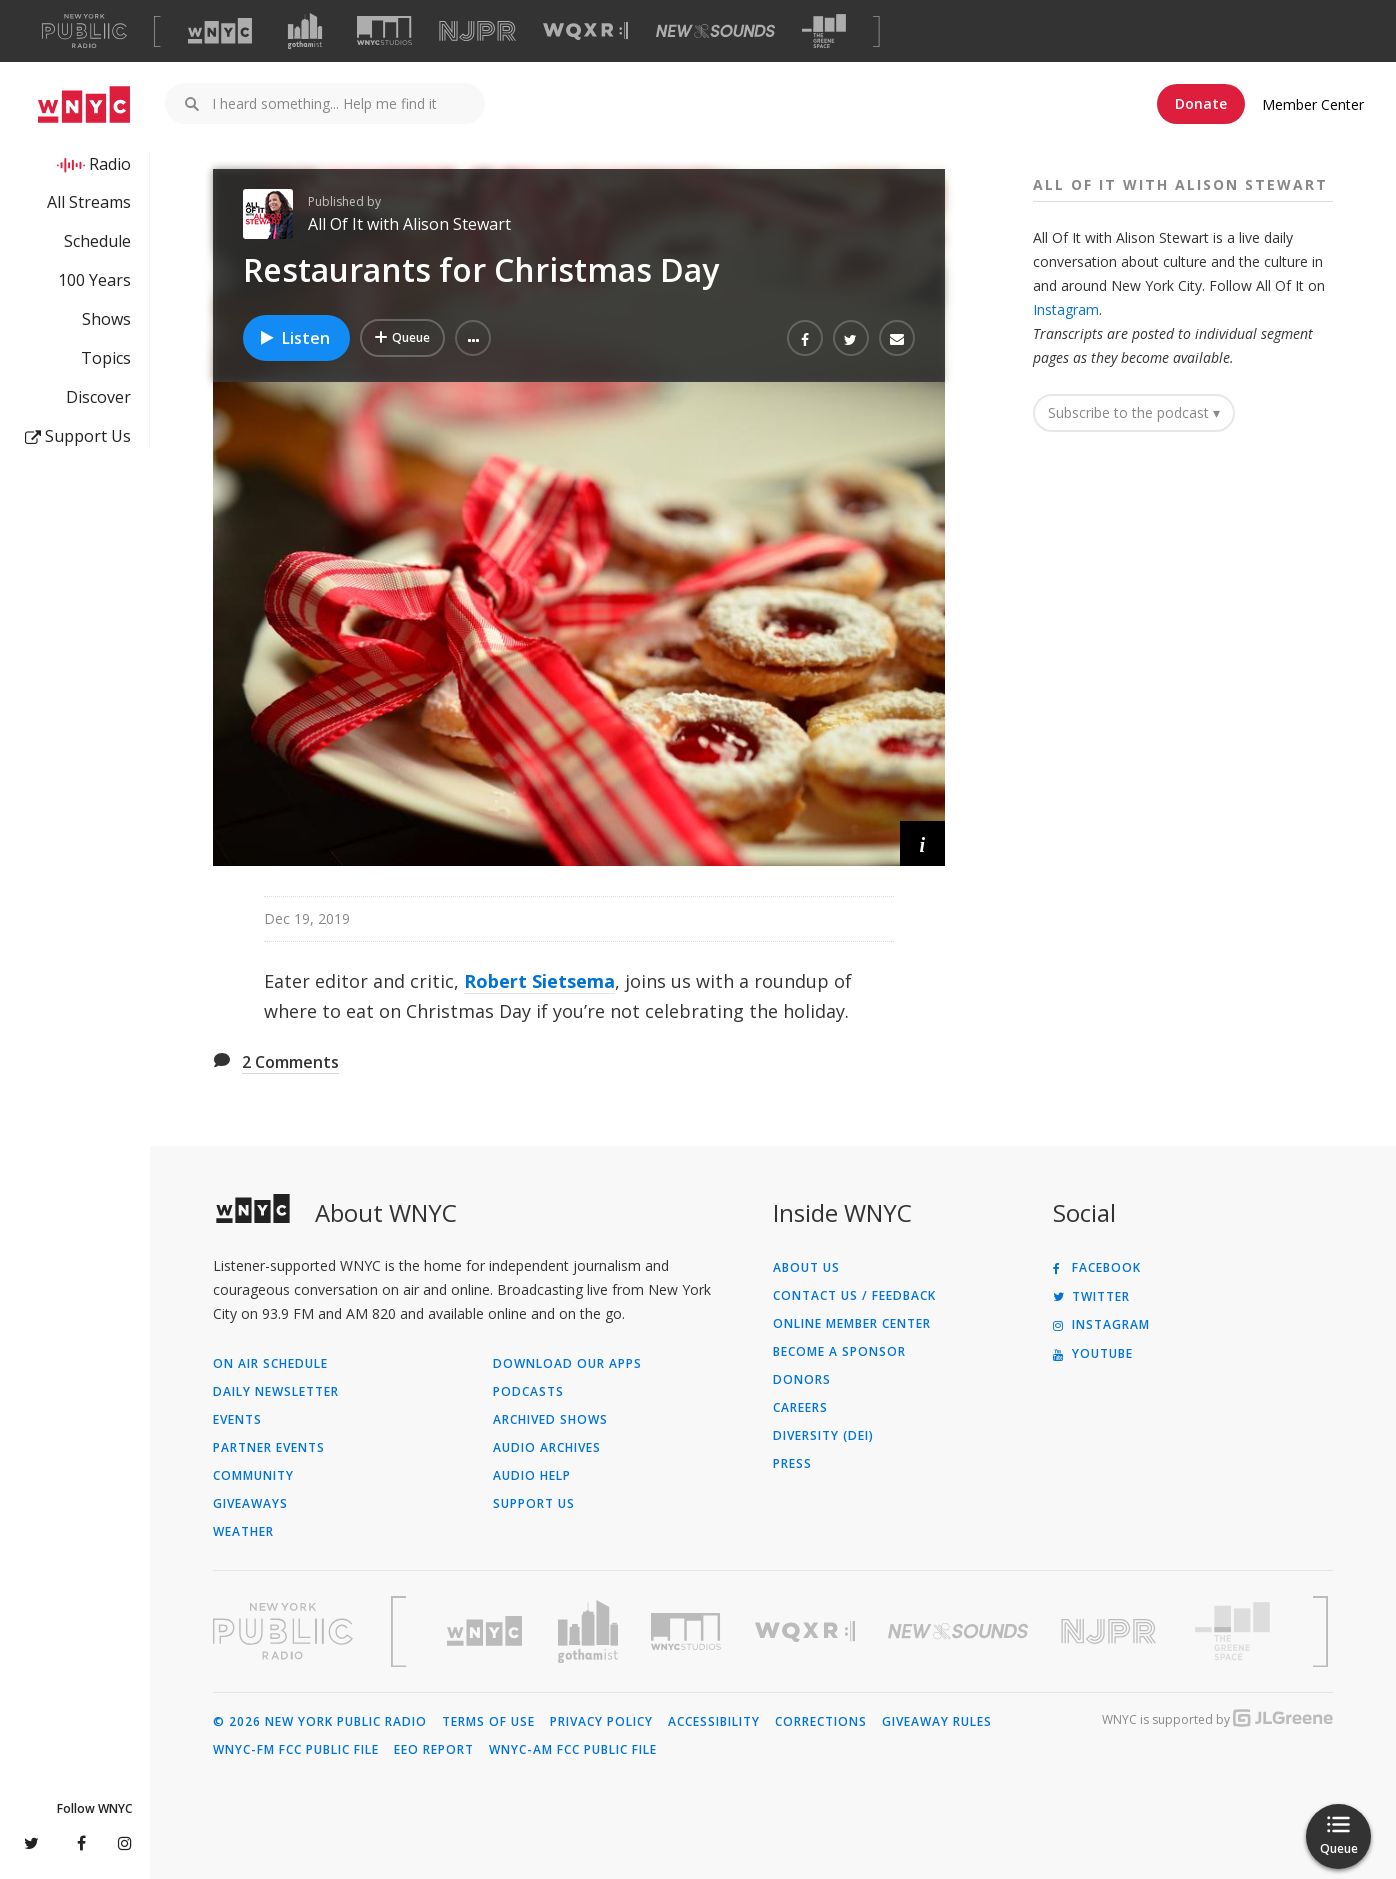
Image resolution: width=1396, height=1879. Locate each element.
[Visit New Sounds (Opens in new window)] (715, 31)
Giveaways (250, 1504)
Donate (1201, 103)
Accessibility (714, 1722)
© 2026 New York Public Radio (320, 1722)
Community (253, 1476)
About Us (806, 1268)
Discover (98, 397)
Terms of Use (488, 1722)
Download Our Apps (567, 1364)
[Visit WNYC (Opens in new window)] (220, 31)
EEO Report (434, 1750)
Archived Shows (550, 1420)
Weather (243, 1532)
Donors (802, 1380)
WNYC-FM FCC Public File (296, 1750)
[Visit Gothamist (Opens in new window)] (305, 31)
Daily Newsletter (276, 1392)
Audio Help (532, 1476)
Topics (106, 358)
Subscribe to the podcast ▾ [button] (1134, 412)
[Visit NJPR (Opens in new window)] (477, 31)
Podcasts (528, 1392)
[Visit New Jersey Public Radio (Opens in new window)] (1111, 1631)
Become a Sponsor (839, 1352)
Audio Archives (547, 1448)
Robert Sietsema (539, 981)
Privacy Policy (601, 1722)
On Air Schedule (270, 1364)
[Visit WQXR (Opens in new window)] (585, 31)
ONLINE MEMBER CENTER (852, 1324)
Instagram (1066, 309)
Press (792, 1464)
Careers (800, 1408)
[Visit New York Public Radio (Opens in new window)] (283, 1631)
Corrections (821, 1722)
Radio (110, 164)
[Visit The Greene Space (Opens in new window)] (824, 31)
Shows (106, 319)
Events (237, 1420)
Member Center (1313, 104)
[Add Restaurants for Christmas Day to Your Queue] (402, 338)
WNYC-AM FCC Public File (573, 1750)
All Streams (89, 202)
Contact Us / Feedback (854, 1296)
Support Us (78, 436)
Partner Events (269, 1448)
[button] (473, 338)
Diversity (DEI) (823, 1436)
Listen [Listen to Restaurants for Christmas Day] (294, 338)
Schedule (97, 241)
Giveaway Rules (937, 1722)
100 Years (94, 280)
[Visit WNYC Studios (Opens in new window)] (384, 30)
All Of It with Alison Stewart (409, 224)
